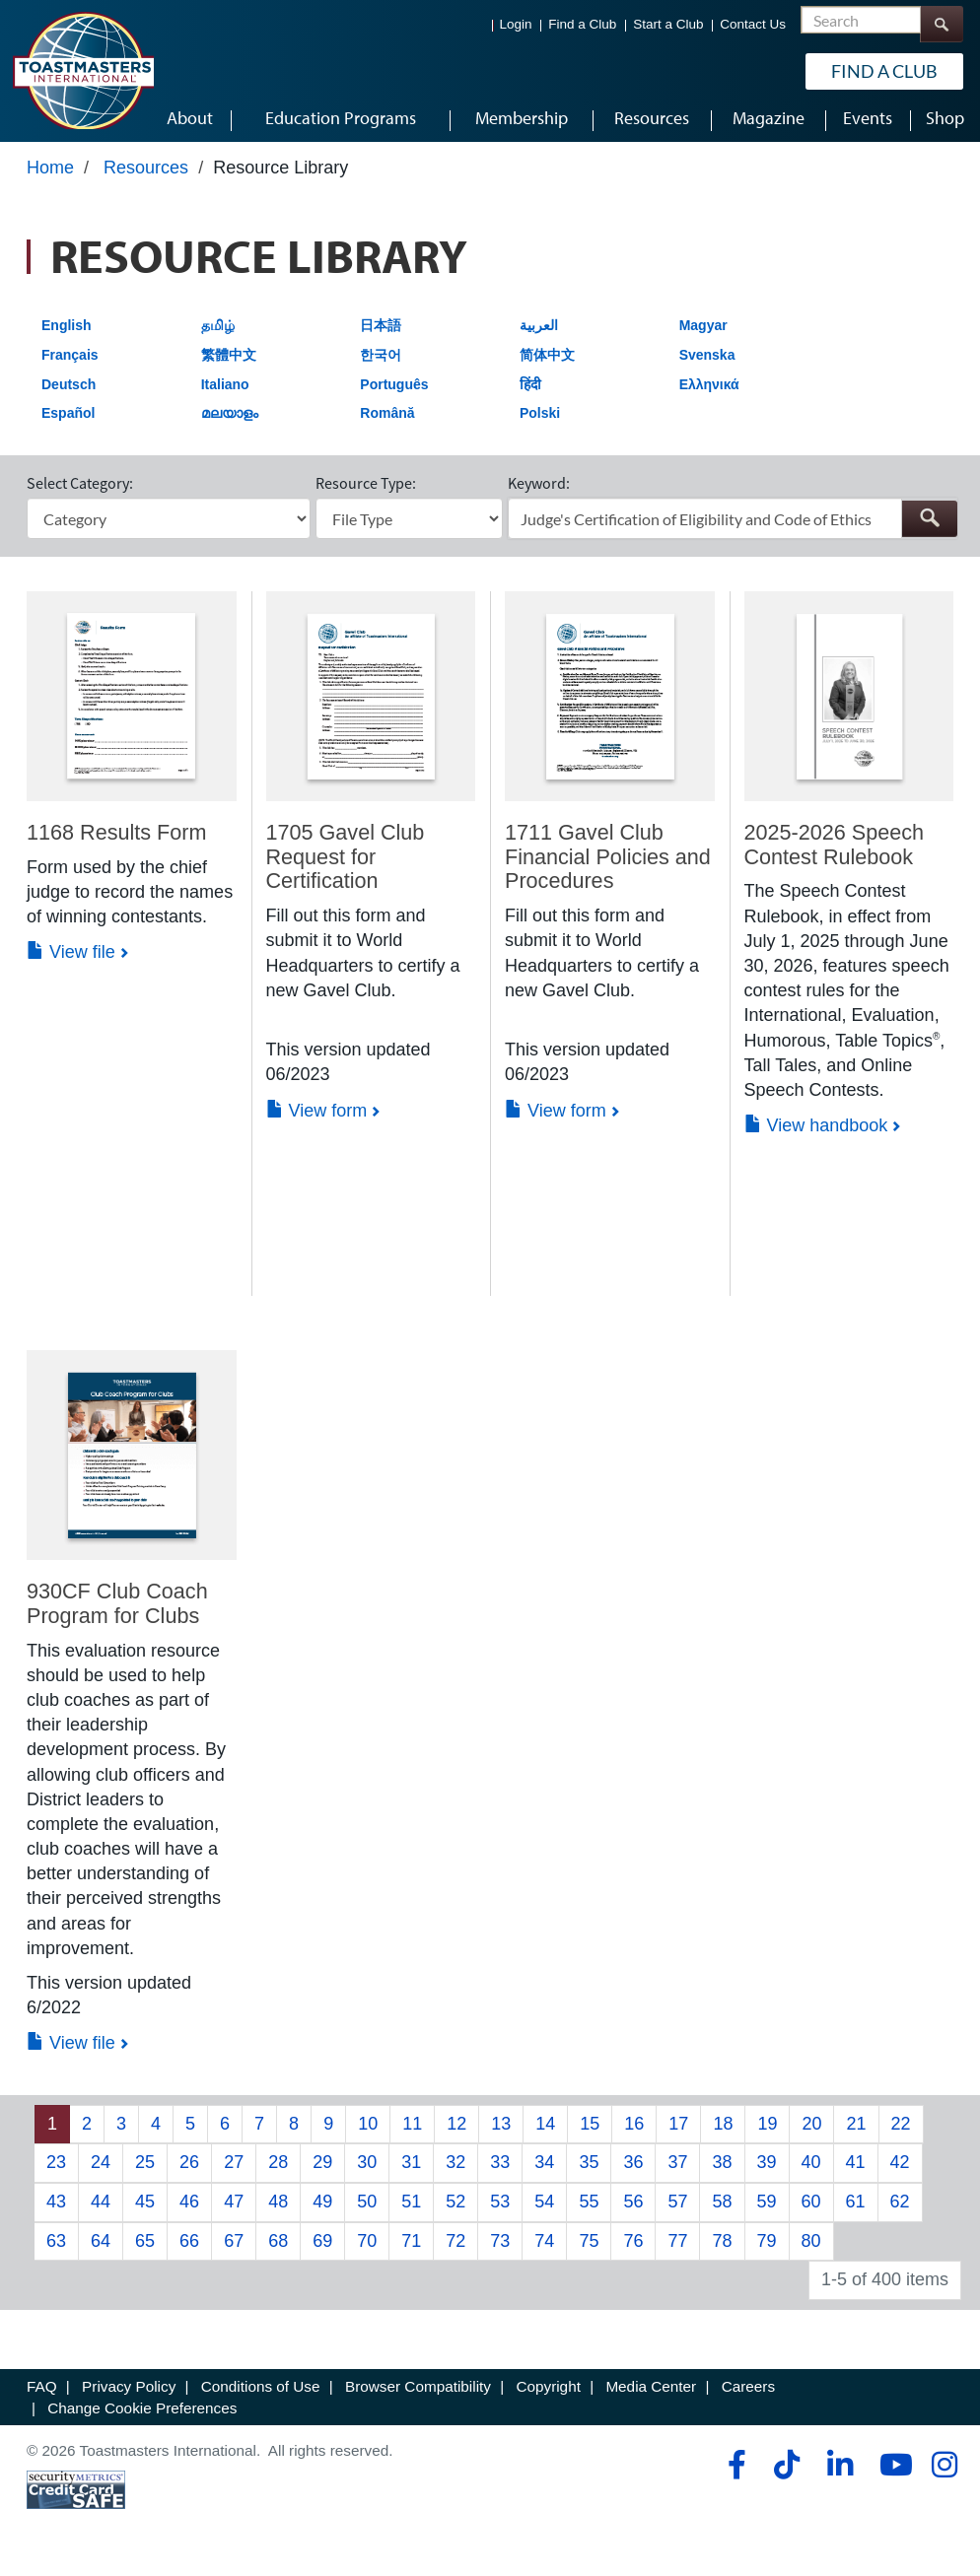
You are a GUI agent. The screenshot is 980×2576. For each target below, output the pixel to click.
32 (455, 2170)
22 (901, 2130)
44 (100, 2208)
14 (545, 2130)
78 (722, 2248)
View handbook (816, 1133)
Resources (146, 174)
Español (68, 421)
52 (455, 2208)
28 (278, 2170)
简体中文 (547, 362)
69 (322, 2248)
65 (145, 2248)
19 (767, 2130)
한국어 (380, 362)
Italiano (225, 391)
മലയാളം (229, 421)
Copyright (548, 2394)
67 (234, 2248)
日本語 (380, 333)
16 (634, 2130)
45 (145, 2208)
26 (189, 2170)
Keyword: (539, 491)
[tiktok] (786, 2471)
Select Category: (80, 491)
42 (900, 2170)
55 (588, 2208)
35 (588, 2170)
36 (633, 2170)
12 (456, 2130)
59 (767, 2208)
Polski (540, 421)
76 (633, 2248)
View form (317, 1117)
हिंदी (530, 391)
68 (278, 2248)
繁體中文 (228, 362)
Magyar (703, 333)
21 (856, 2130)
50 (367, 2208)
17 (678, 2130)
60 (811, 2208)
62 (900, 2208)
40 (811, 2170)
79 (767, 2248)
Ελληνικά (709, 391)
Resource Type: (365, 491)
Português (394, 391)
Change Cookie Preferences (142, 2415)
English (66, 333)
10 (368, 2130)
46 (189, 2208)
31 (411, 2170)
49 (322, 2208)
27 (234, 2170)
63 (56, 2248)
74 (544, 2248)
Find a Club (582, 24)
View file (71, 960)
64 (100, 2248)
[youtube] (892, 2471)
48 (278, 2208)
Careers (748, 2394)
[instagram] (944, 2471)
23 (56, 2170)
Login (516, 24)
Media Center (650, 2394)
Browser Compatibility (418, 2394)
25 (145, 2170)
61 (856, 2208)
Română (387, 421)
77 (677, 2248)
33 (500, 2170)
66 (189, 2248)
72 (455, 2248)
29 (322, 2170)
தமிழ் (218, 333)
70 (367, 2248)
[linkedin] (839, 2471)
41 (856, 2170)
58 (722, 2208)
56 (633, 2208)
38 (722, 2170)
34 (544, 2170)
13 (501, 2130)
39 (767, 2170)
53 (500, 2208)
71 (411, 2248)
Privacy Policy (128, 2394)
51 (411, 2208)
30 (367, 2170)
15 (589, 2130)
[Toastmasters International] (83, 71)
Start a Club (668, 24)
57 (677, 2208)
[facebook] (734, 2471)
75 (588, 2248)
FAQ (42, 2394)
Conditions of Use (260, 2394)
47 (234, 2208)
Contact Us (753, 24)
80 (811, 2248)
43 (56, 2208)
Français (70, 362)
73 (500, 2248)
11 (412, 2130)
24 (100, 2170)
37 (677, 2170)
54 (544, 2208)
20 (811, 2130)
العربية (539, 333)
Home (50, 174)
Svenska (707, 362)
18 (723, 2130)
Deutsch (68, 391)
